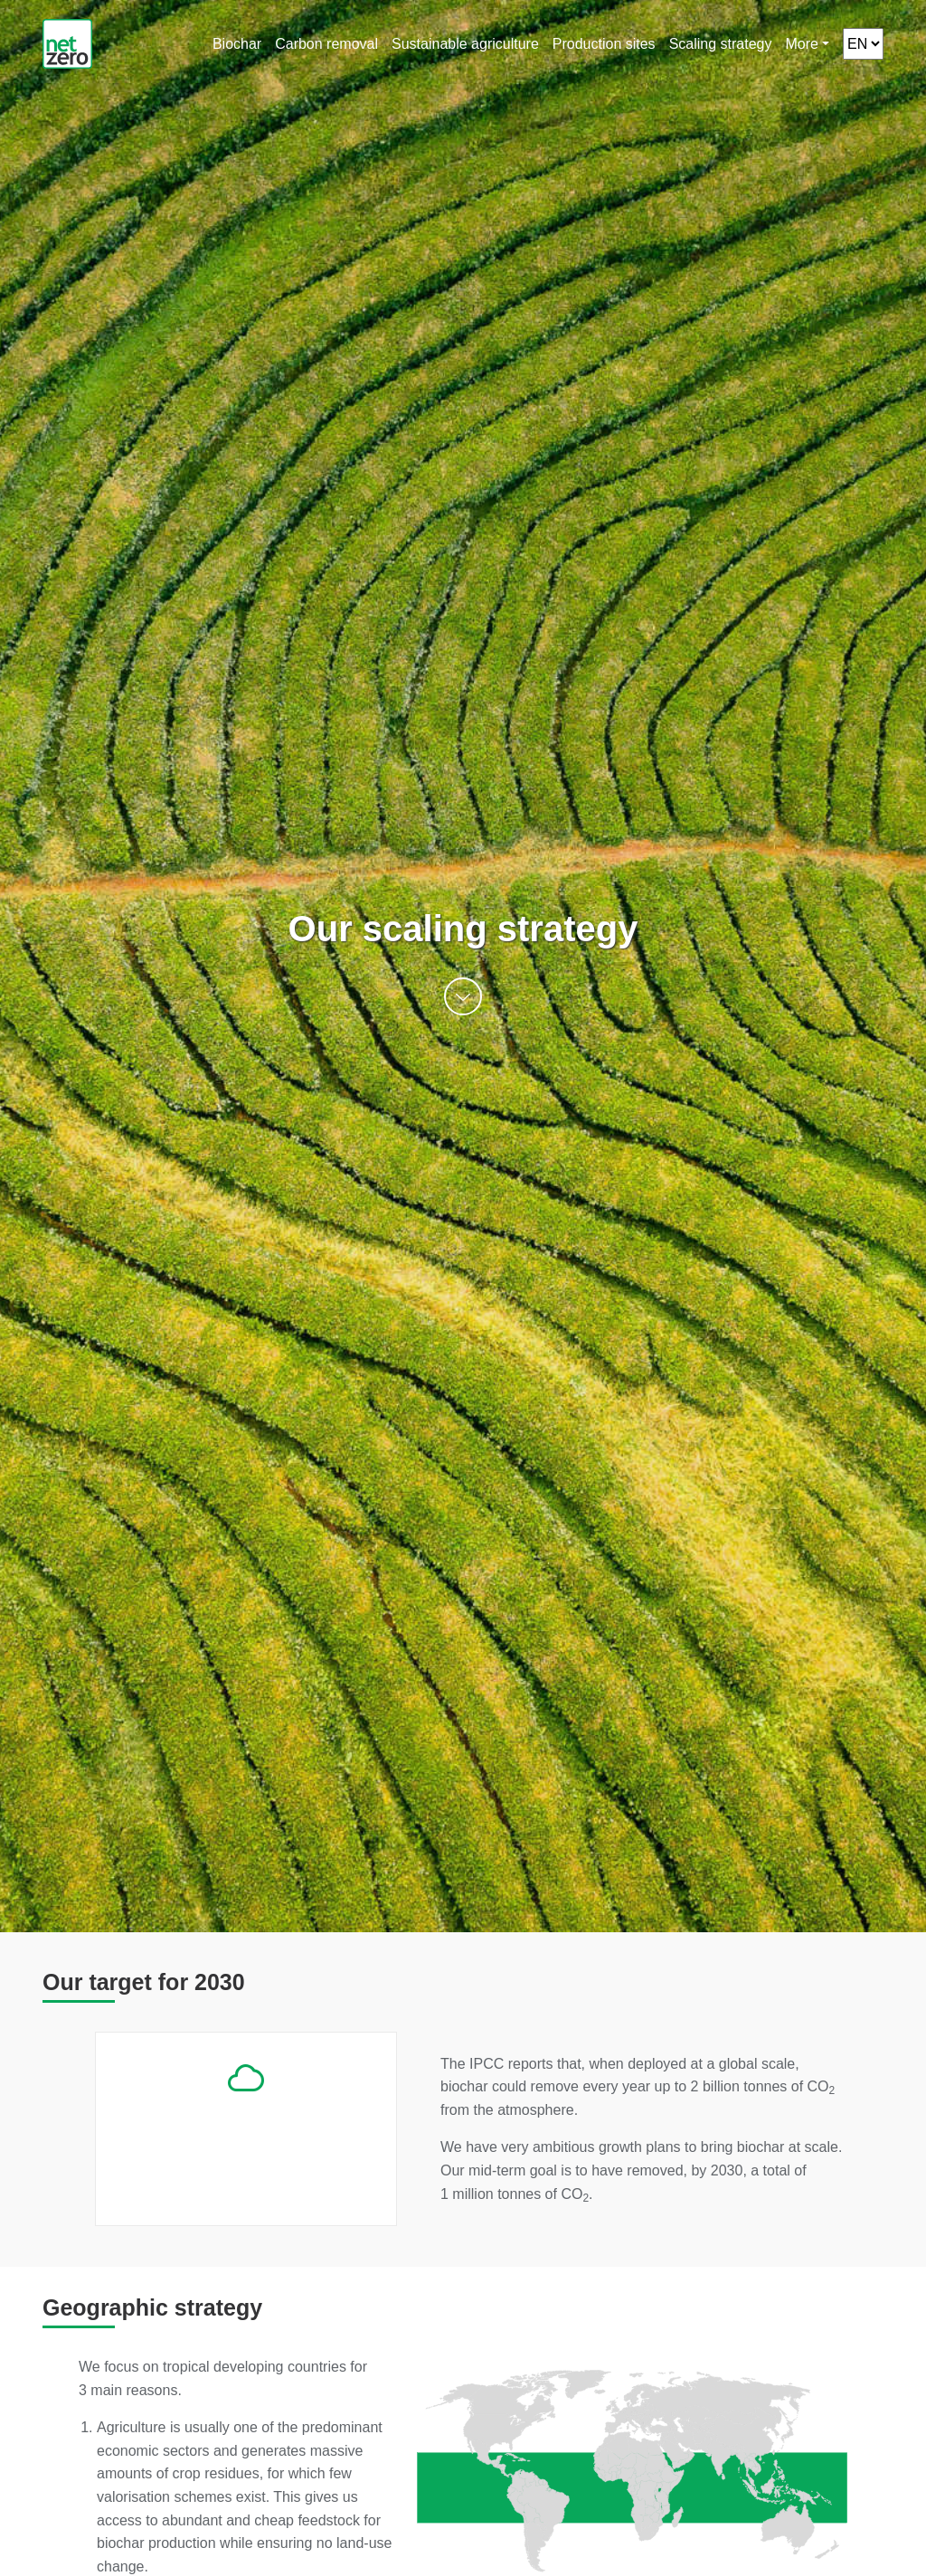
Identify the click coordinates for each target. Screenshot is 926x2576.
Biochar (237, 44)
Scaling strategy (720, 44)
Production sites (604, 44)
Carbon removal (326, 44)
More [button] (801, 44)
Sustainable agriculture (465, 44)
